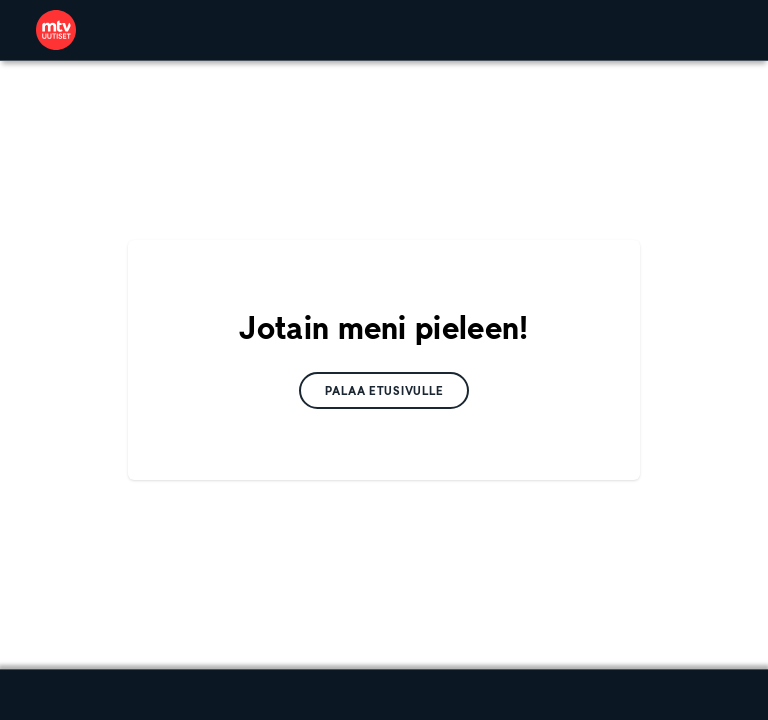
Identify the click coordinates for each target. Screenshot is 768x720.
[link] (56, 30)
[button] (384, 390)
